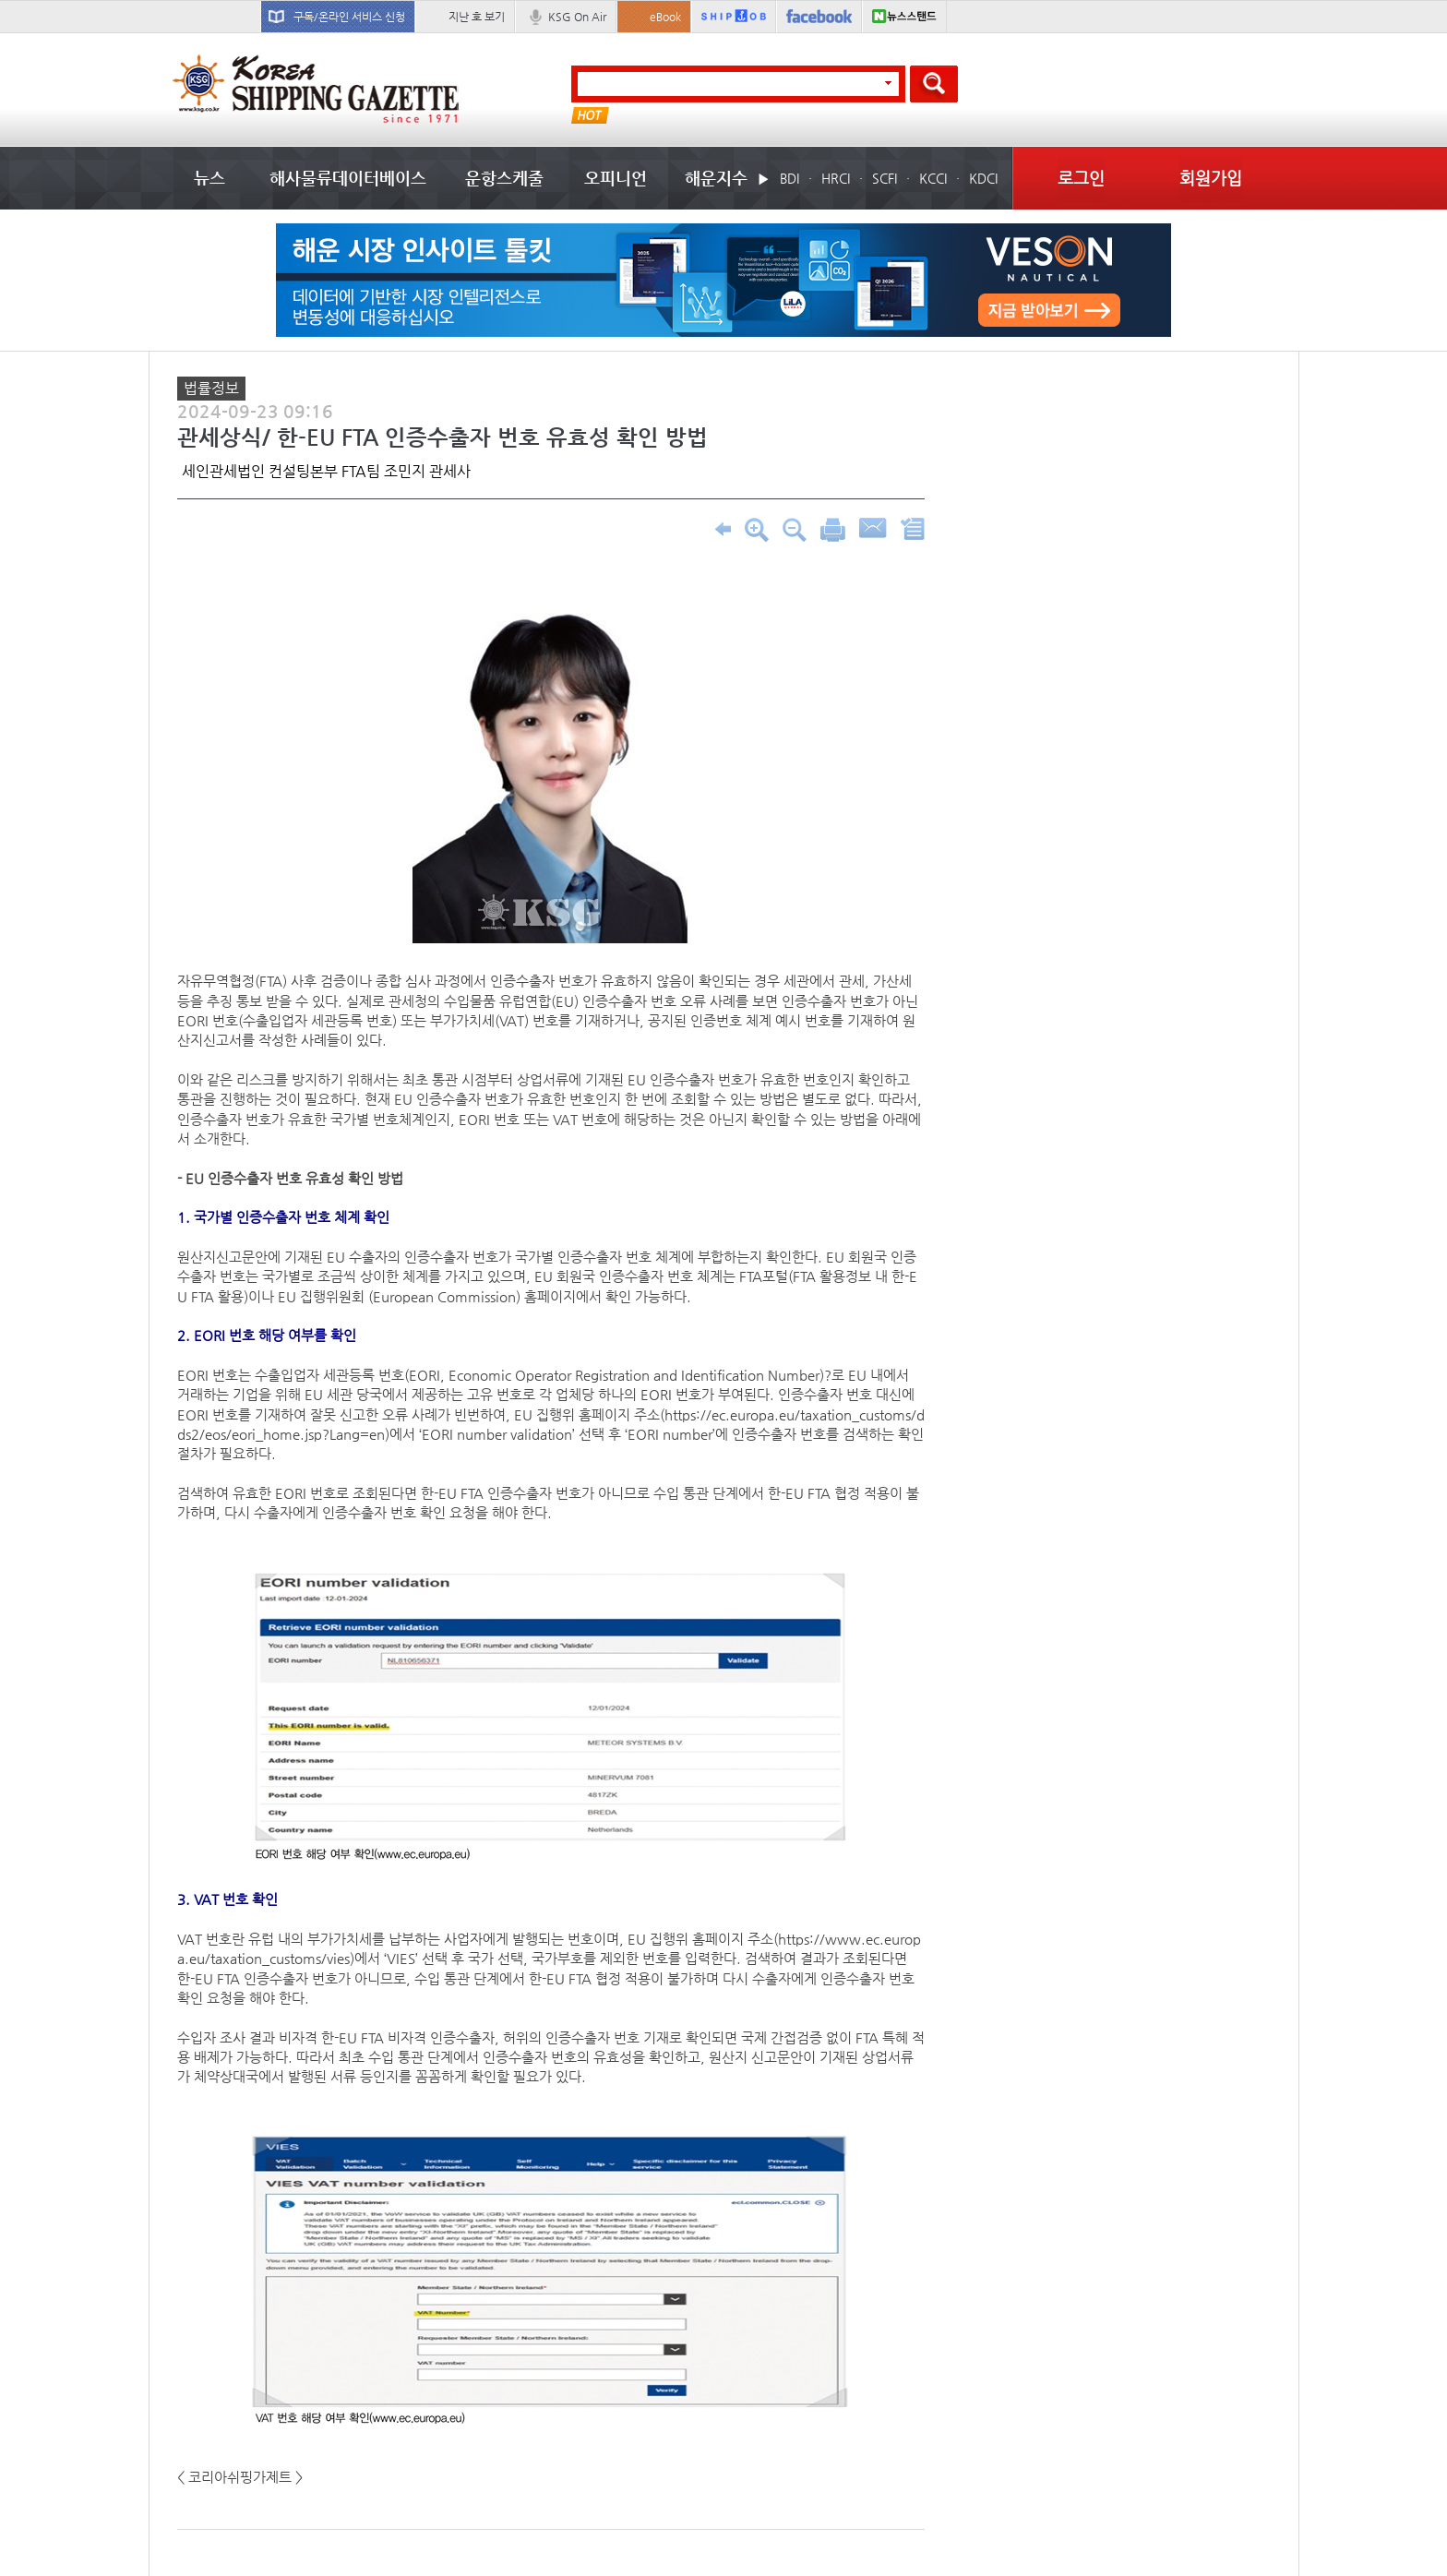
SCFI (884, 178)
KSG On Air (577, 16)
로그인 (1081, 177)
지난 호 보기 (476, 16)
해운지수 (716, 177)
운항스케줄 (504, 177)
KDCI (983, 178)
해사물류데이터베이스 (347, 177)
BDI (789, 178)
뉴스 (209, 177)
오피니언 (615, 177)
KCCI (933, 178)
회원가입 (1210, 177)
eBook (665, 16)
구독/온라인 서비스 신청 (349, 16)
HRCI (835, 178)
